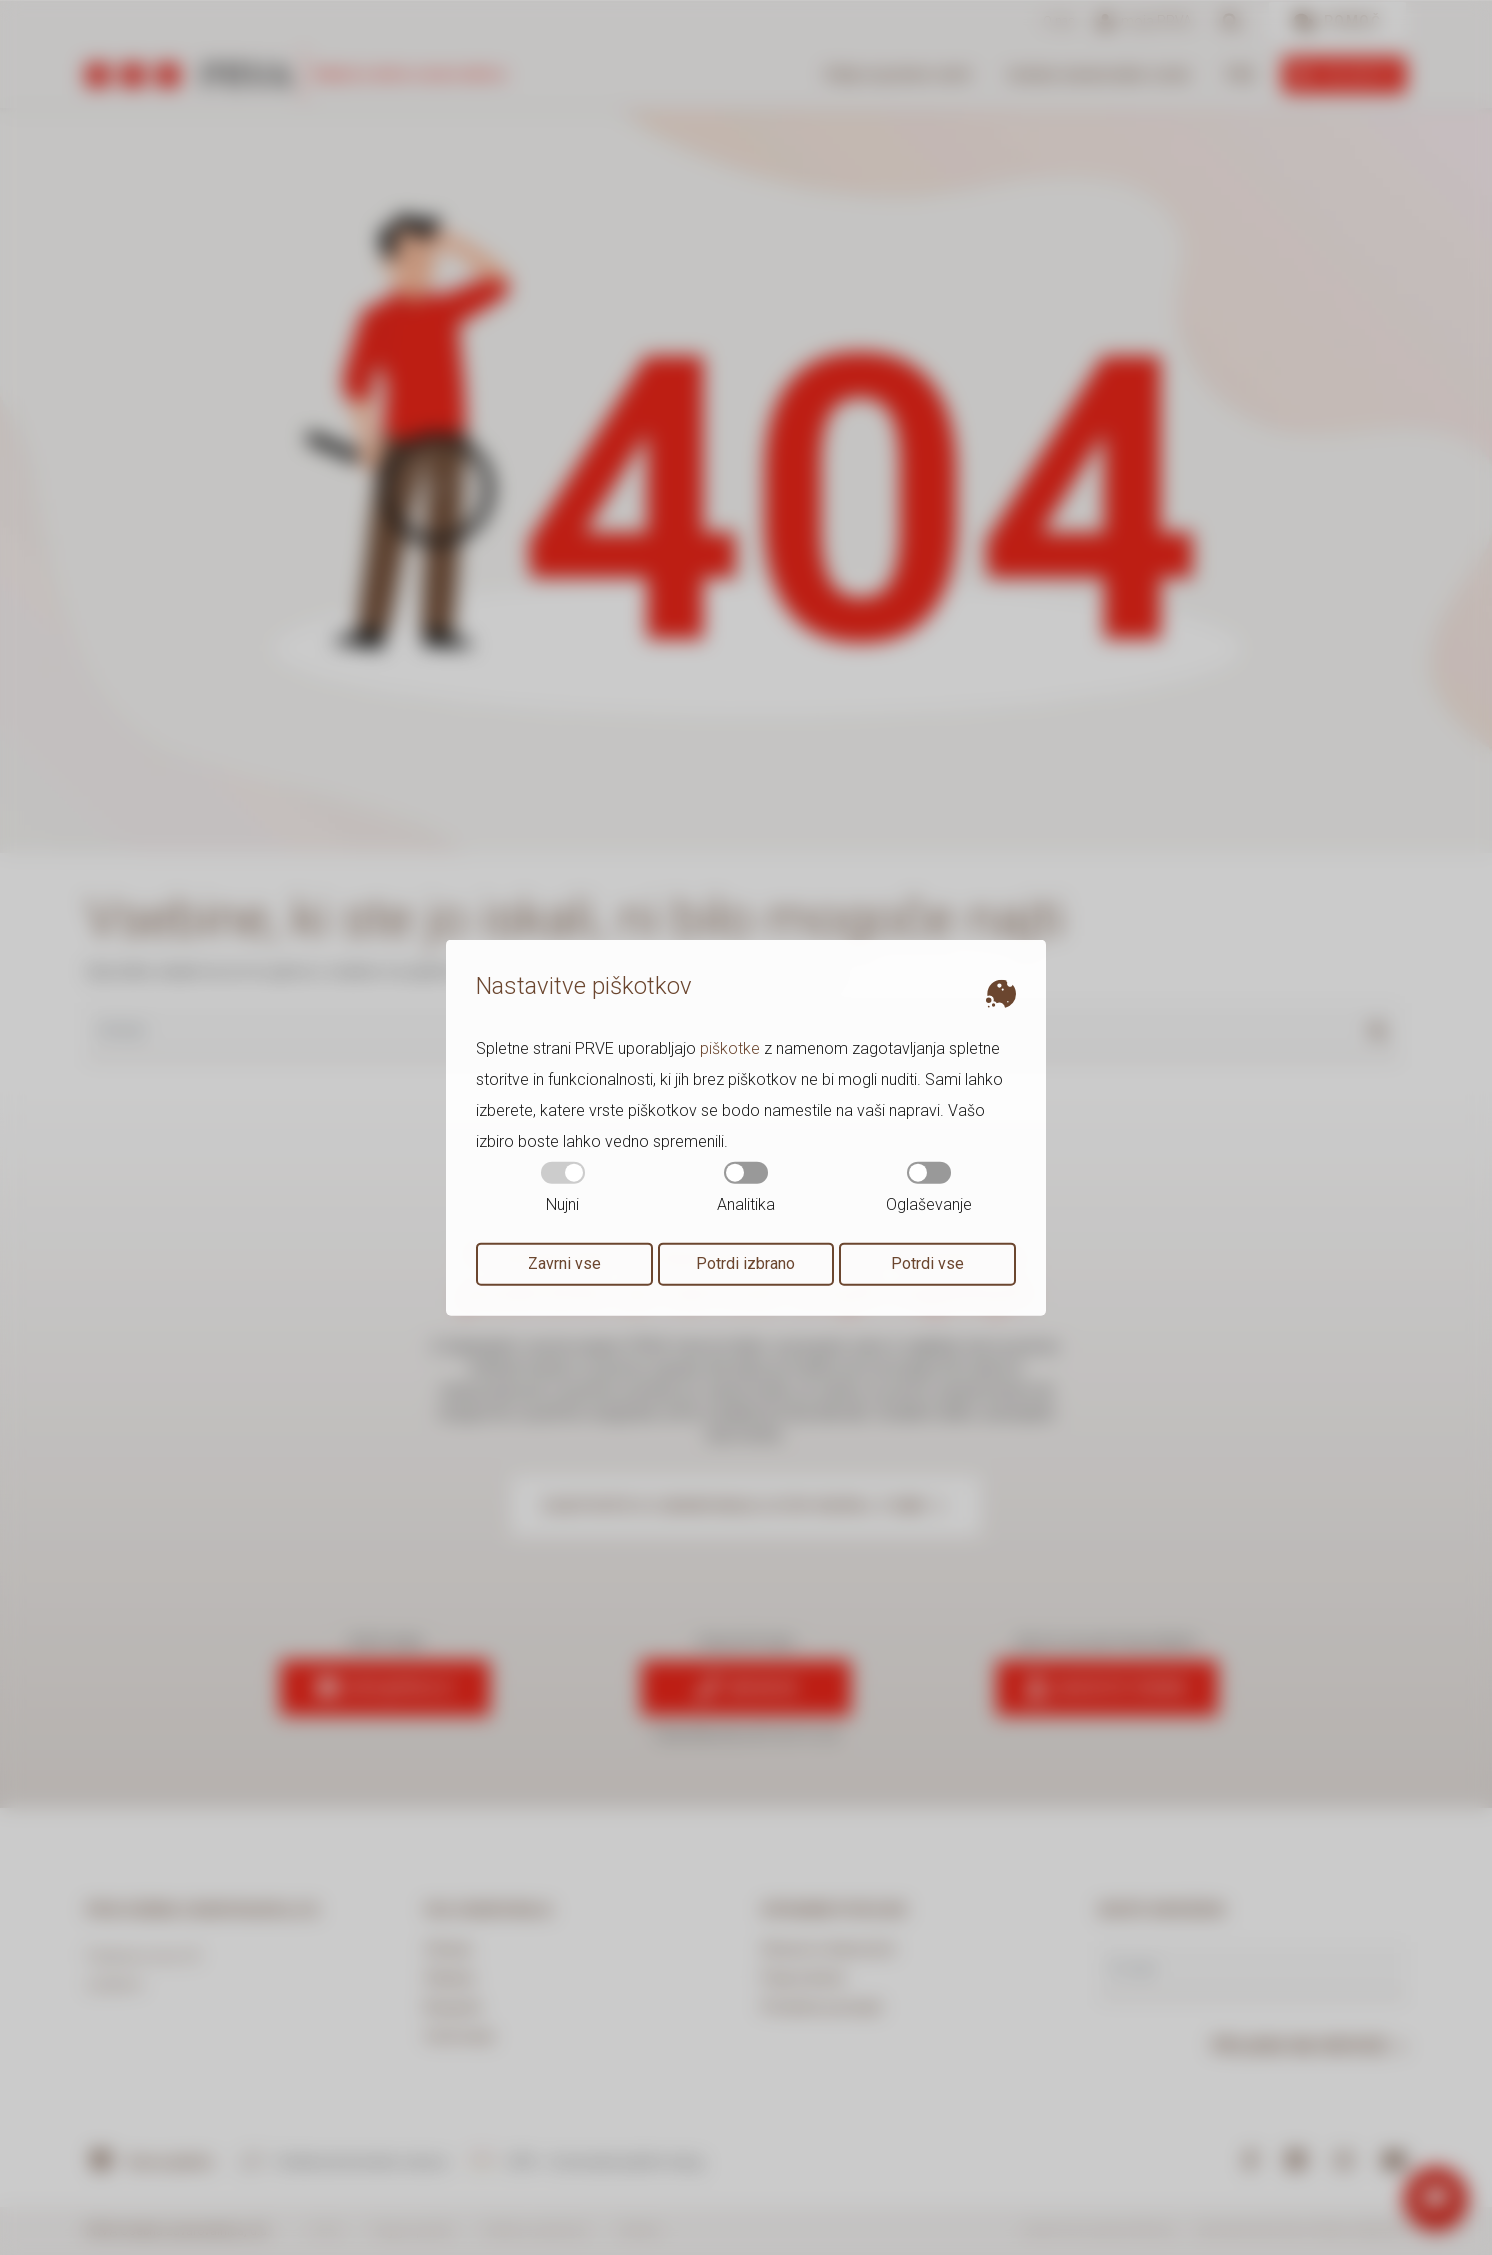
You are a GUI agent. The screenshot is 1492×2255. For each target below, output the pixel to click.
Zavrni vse (564, 1263)
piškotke (730, 1048)
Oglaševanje (929, 1188)
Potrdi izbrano (745, 1263)
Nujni (563, 1188)
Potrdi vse (927, 1263)
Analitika (746, 1188)
